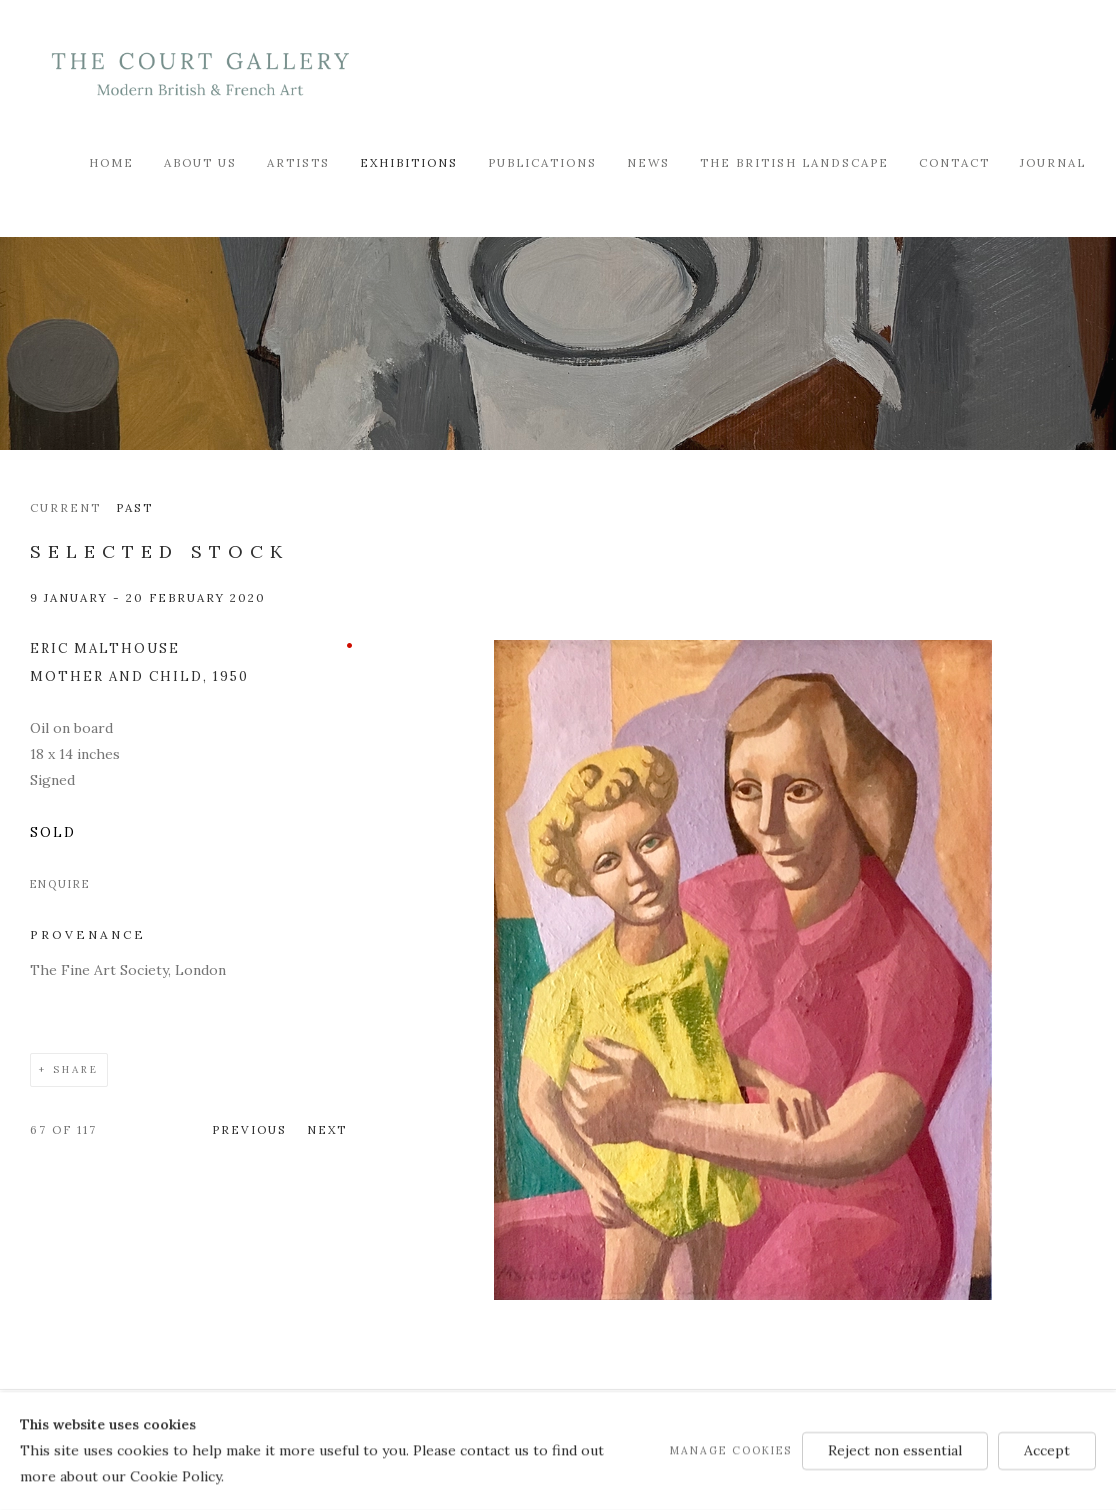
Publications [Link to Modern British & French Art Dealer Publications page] (542, 162)
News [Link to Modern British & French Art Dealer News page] (648, 162)
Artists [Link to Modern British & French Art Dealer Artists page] (298, 162)
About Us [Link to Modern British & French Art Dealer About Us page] (200, 162)
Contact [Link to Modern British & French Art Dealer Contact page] (954, 162)
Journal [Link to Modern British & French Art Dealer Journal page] (1053, 162)
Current (65, 507)
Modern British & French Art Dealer (200, 74)
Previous (249, 1129)
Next (327, 1129)
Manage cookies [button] (731, 1450)
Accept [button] (1047, 1450)
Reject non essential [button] (895, 1450)
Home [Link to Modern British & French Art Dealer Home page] (111, 162)
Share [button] (76, 1069)
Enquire (60, 884)
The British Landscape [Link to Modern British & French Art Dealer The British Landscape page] (794, 162)
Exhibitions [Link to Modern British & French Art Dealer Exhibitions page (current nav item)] (409, 162)
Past (134, 507)
